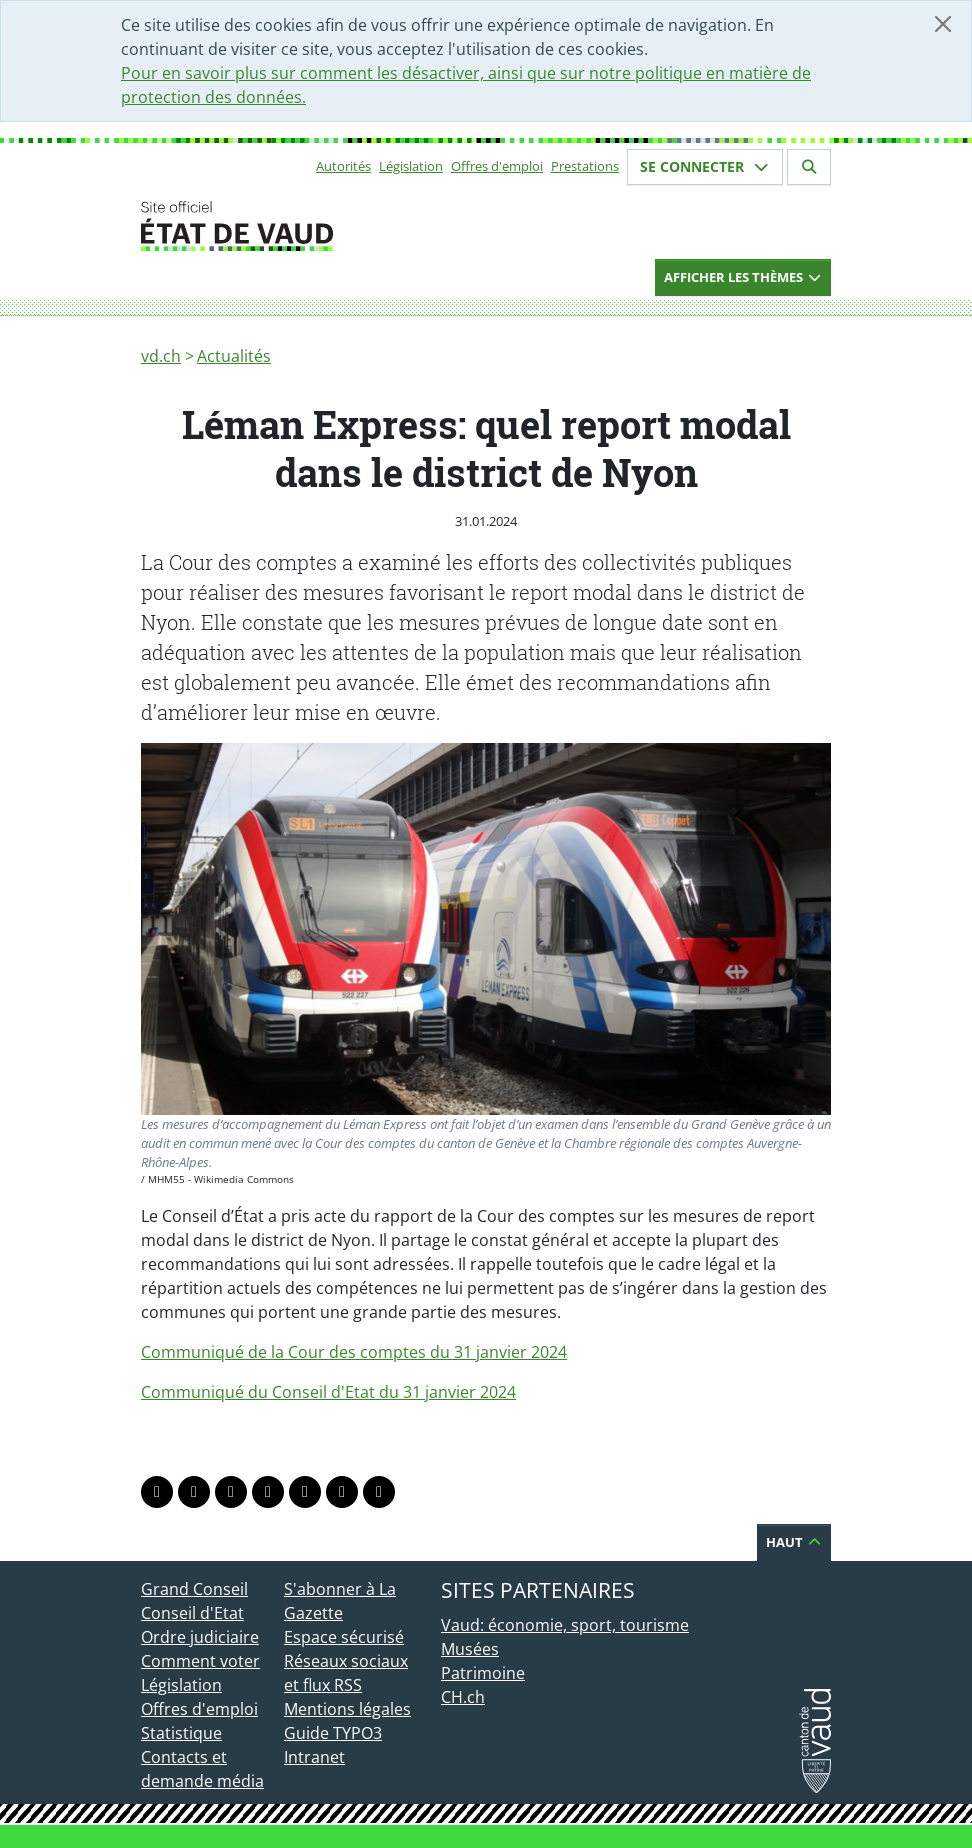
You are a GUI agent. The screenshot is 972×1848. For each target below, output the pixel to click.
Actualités (234, 356)
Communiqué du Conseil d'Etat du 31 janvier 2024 (328, 1392)
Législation (411, 166)
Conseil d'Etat (192, 1613)
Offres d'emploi (497, 166)
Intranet (314, 1757)
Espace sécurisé (344, 1637)
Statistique (181, 1733)
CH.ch (463, 1697)
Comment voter (200, 1661)
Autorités (343, 166)
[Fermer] (943, 24)
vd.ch (161, 356)
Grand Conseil (194, 1589)
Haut (794, 1542)
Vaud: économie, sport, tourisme (565, 1625)
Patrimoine (483, 1673)
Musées (470, 1649)
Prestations (585, 166)
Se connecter (705, 166)
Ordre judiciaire (200, 1637)
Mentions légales (347, 1709)
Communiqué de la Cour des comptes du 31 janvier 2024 (354, 1352)
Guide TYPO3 (333, 1733)
